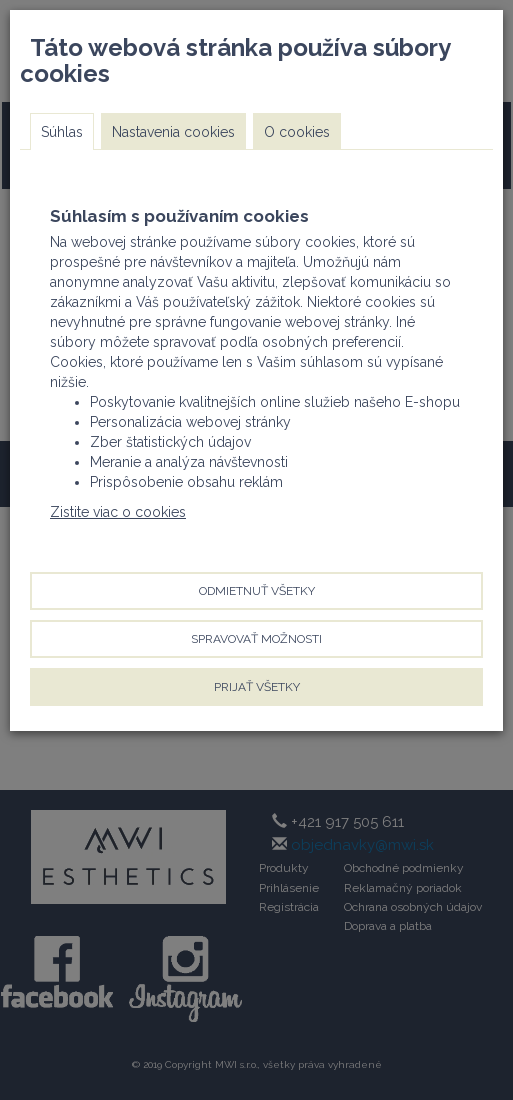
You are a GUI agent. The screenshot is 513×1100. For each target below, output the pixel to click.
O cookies (297, 132)
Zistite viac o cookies (118, 512)
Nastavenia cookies (173, 132)
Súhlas (62, 132)
